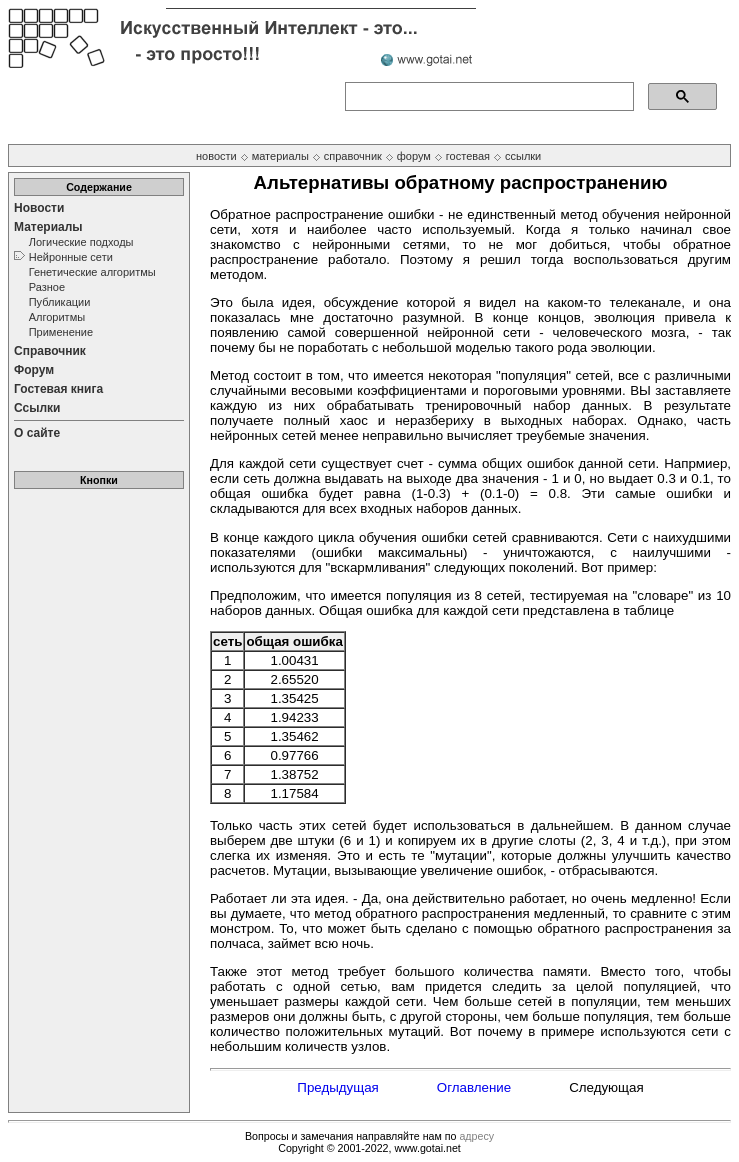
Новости (39, 208)
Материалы (48, 227)
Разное (47, 287)
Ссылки (37, 408)
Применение (61, 332)
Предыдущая (338, 1087)
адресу (476, 1136)
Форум (34, 370)
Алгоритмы (57, 317)
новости (216, 156)
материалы (280, 156)
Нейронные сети (71, 257)
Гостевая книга (58, 389)
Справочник (50, 351)
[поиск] (487, 97)
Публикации (60, 302)
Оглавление (474, 1087)
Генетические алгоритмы (92, 272)
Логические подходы (81, 242)
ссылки (523, 156)
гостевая (468, 156)
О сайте (37, 433)
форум (414, 156)
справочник (353, 156)
